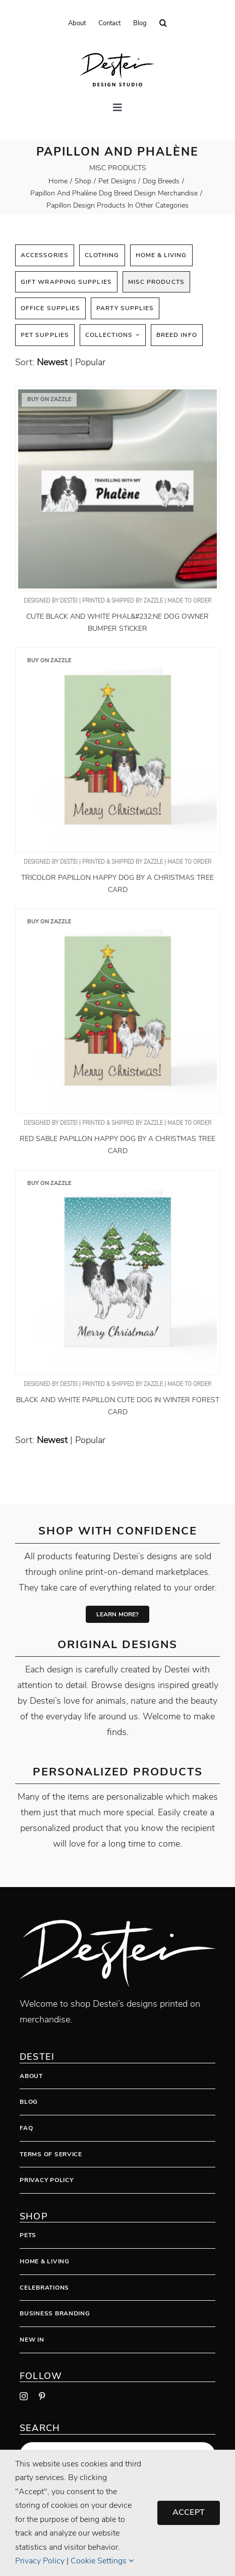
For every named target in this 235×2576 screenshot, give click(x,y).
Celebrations (44, 2288)
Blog (29, 2102)
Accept (188, 2512)
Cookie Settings (102, 2560)
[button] (163, 23)
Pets (28, 2235)
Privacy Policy (46, 2180)
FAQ (26, 2128)
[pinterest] (42, 2396)
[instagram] (24, 2396)
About (31, 2076)
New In (32, 2340)
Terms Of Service (51, 2154)
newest (52, 362)
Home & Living (44, 2261)
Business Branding (55, 2313)
